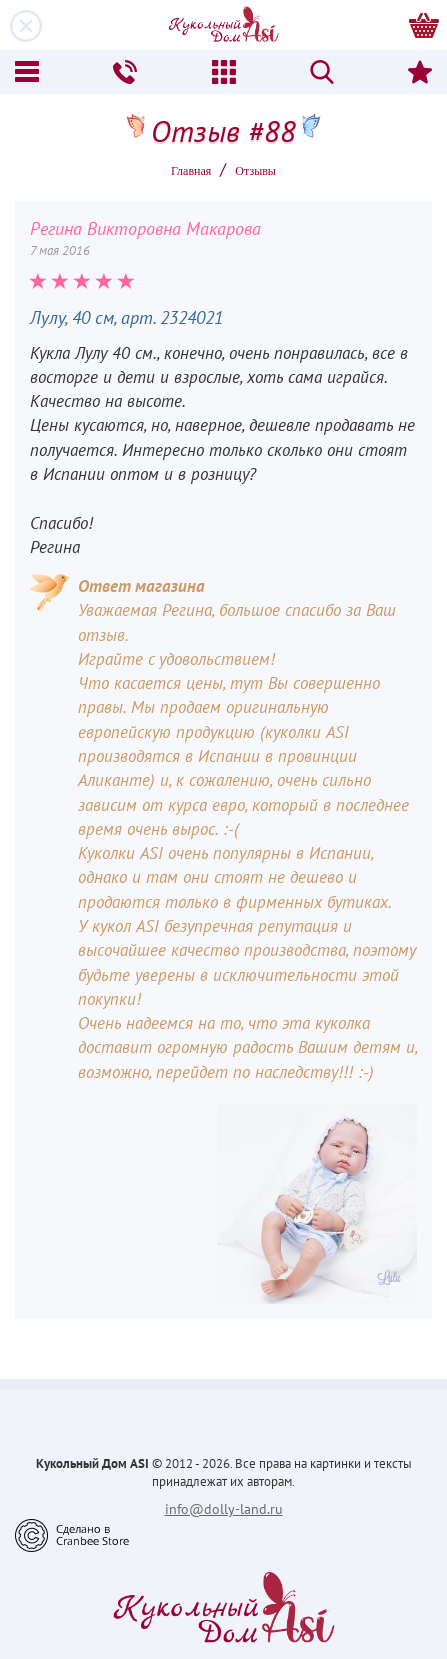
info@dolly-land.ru (224, 1509)
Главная (191, 171)
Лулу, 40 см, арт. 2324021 (126, 317)
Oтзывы (255, 171)
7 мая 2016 (60, 250)
